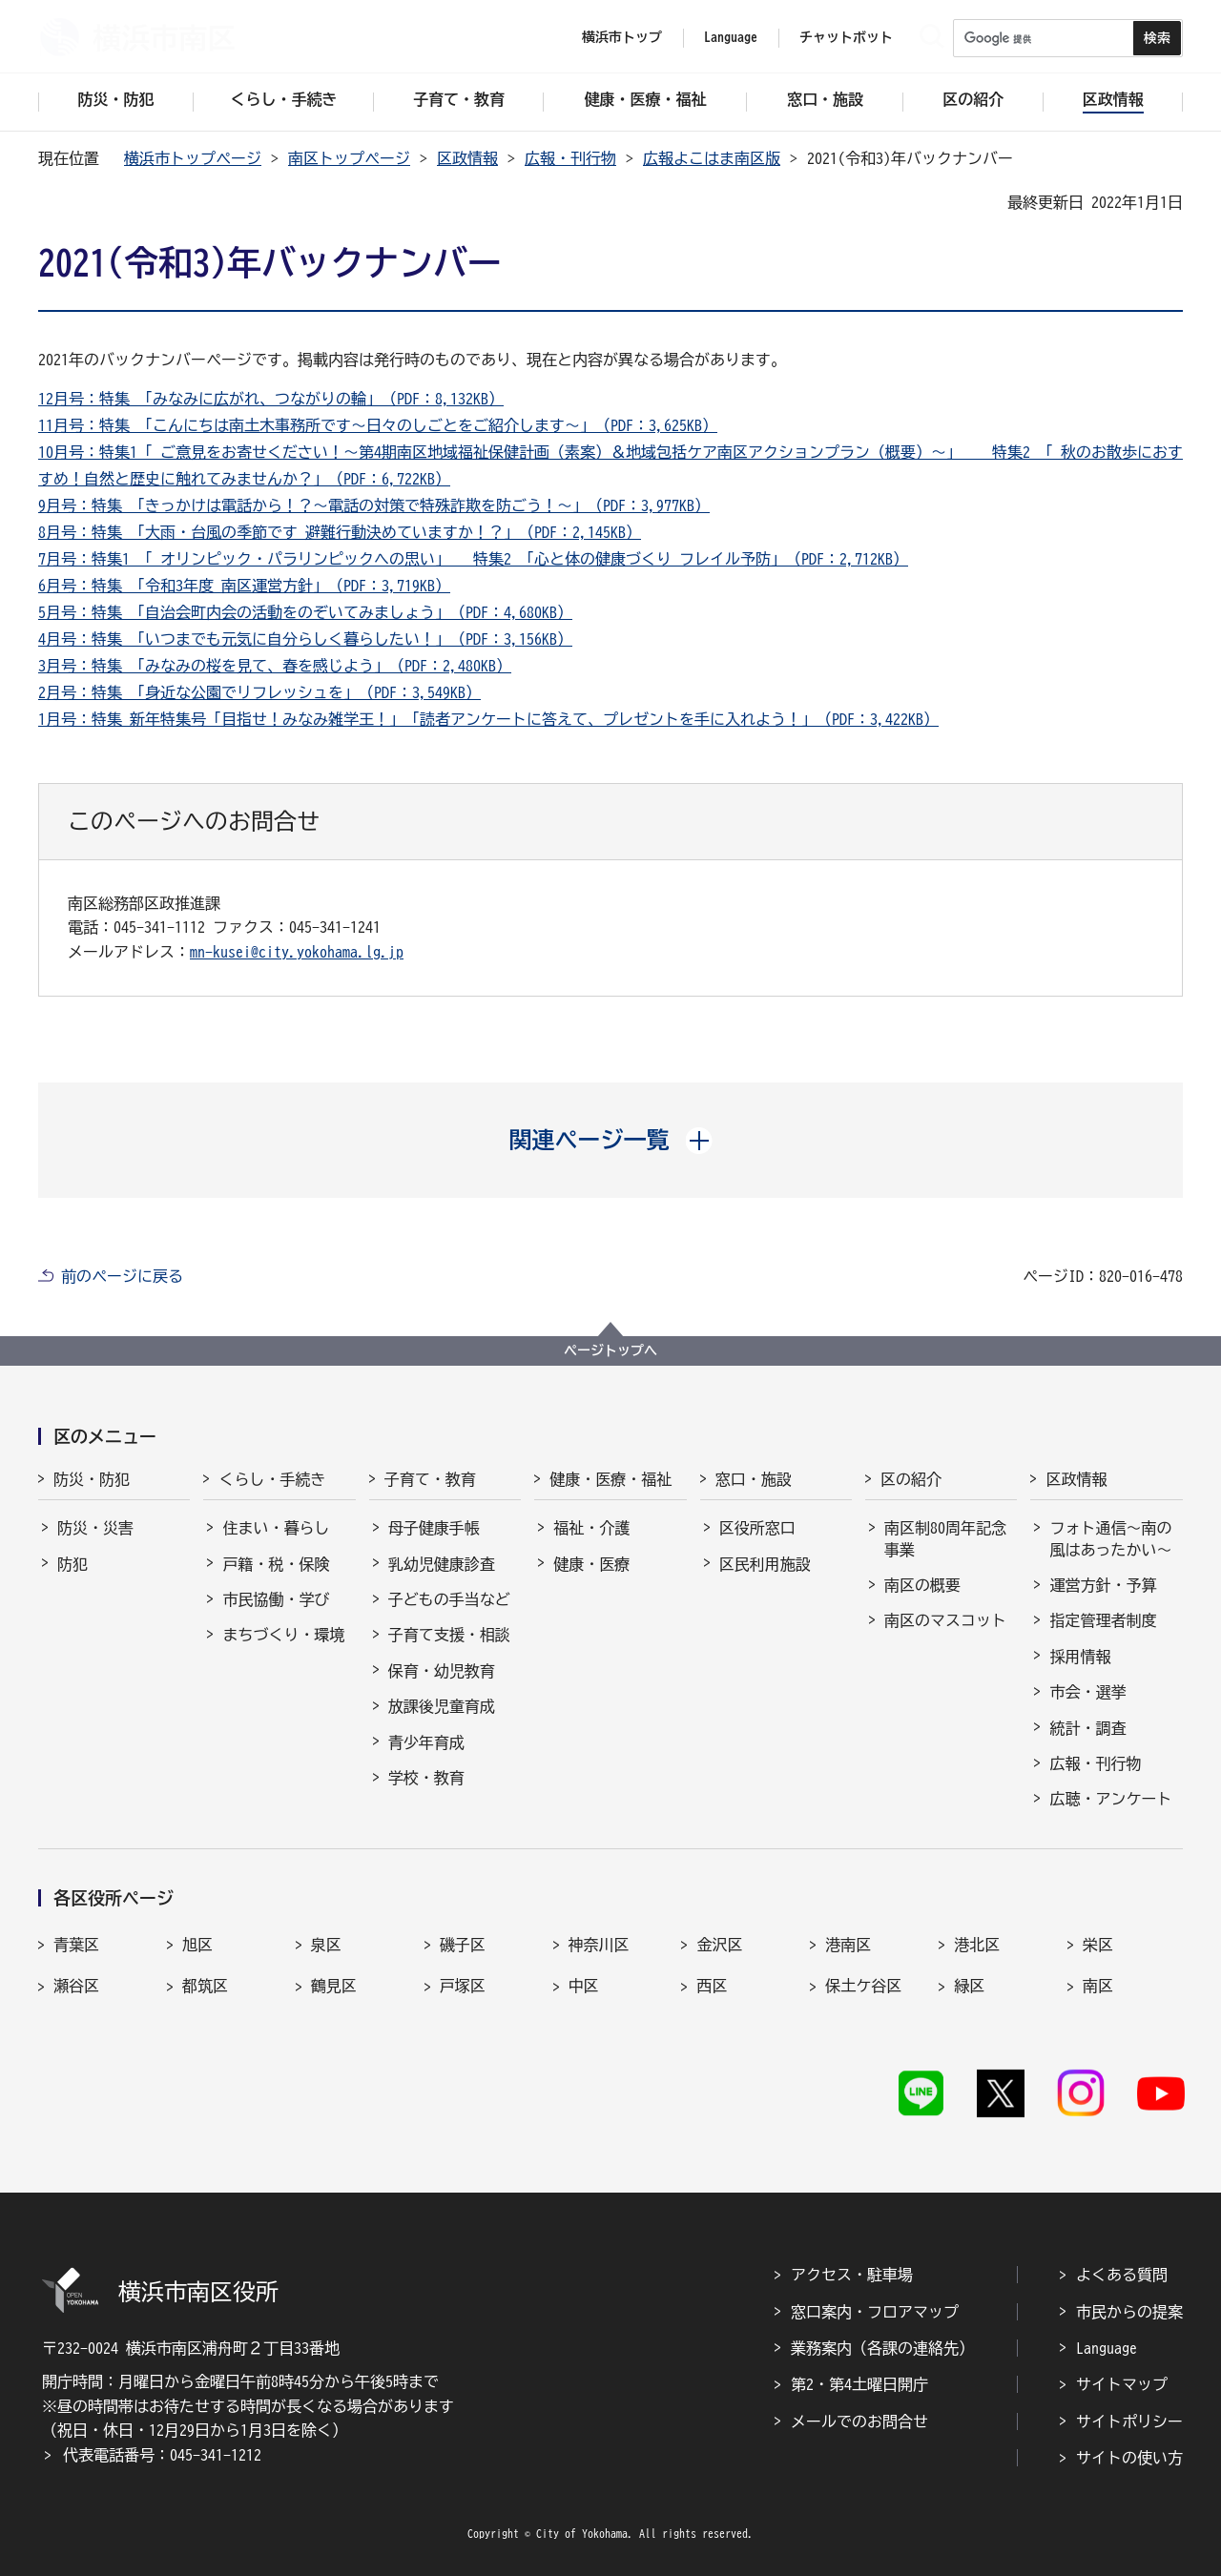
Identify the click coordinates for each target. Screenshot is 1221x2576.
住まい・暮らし (275, 1527)
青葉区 (76, 1944)
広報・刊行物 (570, 158)
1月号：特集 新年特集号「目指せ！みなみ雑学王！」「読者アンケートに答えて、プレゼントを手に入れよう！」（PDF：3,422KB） (488, 719)
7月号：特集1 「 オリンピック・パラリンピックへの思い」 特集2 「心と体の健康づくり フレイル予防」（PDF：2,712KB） (473, 559)
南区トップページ (349, 158)
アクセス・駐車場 (852, 2274)
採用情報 (1079, 1656)
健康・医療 (591, 1564)
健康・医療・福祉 (610, 1479)
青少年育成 (426, 1742)
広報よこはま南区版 (711, 158)
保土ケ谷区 (863, 1985)
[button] (611, 1140)
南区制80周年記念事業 (945, 1538)
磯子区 (463, 1944)
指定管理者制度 (1102, 1620)
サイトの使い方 (1129, 2457)
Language (1106, 2348)
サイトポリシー (1129, 2421)
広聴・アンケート (1110, 1798)
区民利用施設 (765, 1564)
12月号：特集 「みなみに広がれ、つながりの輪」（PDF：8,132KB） (271, 398)
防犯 (72, 1564)
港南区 (848, 1944)
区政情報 (467, 158)
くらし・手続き (271, 1479)
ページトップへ (610, 1350)
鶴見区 (334, 1985)
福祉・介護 (591, 1527)
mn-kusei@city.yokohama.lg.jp (297, 951)
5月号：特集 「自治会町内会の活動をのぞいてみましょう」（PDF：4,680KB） (305, 612)
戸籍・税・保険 (275, 1564)
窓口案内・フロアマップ (875, 2311)
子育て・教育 (430, 1479)
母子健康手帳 (434, 1527)
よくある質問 (1122, 2274)
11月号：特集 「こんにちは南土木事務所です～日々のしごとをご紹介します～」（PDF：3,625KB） (377, 425)
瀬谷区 (76, 1985)
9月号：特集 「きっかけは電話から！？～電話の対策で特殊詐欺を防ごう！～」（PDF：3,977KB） (374, 505)
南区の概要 (922, 1585)
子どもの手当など (449, 1599)
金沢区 (719, 1944)
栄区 (1098, 1944)
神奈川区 (599, 1944)
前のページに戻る (122, 1276)
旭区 (197, 1944)
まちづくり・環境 (283, 1634)
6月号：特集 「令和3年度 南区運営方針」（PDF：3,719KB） (244, 585)
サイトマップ (1122, 2384)
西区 (711, 1985)
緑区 (969, 1985)
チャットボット (846, 37)
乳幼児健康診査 (441, 1564)
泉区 (326, 1944)
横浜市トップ (622, 37)
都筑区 (205, 1985)
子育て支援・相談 (449, 1634)
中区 (584, 1985)
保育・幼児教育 (441, 1671)
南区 (1098, 1985)
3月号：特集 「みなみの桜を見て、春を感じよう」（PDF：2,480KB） (274, 665)
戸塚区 (463, 1985)
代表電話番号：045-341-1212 (162, 2455)
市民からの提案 (1129, 2311)
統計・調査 (1087, 1728)
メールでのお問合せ (859, 2421)
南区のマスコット (945, 1620)
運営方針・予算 (1102, 1585)
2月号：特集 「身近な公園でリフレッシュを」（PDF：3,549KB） (259, 692)
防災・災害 (95, 1527)
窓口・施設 (753, 1479)
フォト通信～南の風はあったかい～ (1110, 1538)
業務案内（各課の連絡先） (882, 2348)
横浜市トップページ (192, 158)
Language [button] (730, 37)
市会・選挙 (1087, 1692)
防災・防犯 (91, 1479)
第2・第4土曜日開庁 (859, 2384)
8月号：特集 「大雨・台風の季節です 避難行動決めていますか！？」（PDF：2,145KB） (339, 532)
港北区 (977, 1944)
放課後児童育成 (441, 1706)
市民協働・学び (275, 1599)
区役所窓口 (757, 1527)
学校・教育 (426, 1777)
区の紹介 (911, 1479)
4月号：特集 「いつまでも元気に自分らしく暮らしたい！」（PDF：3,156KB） (305, 639)
